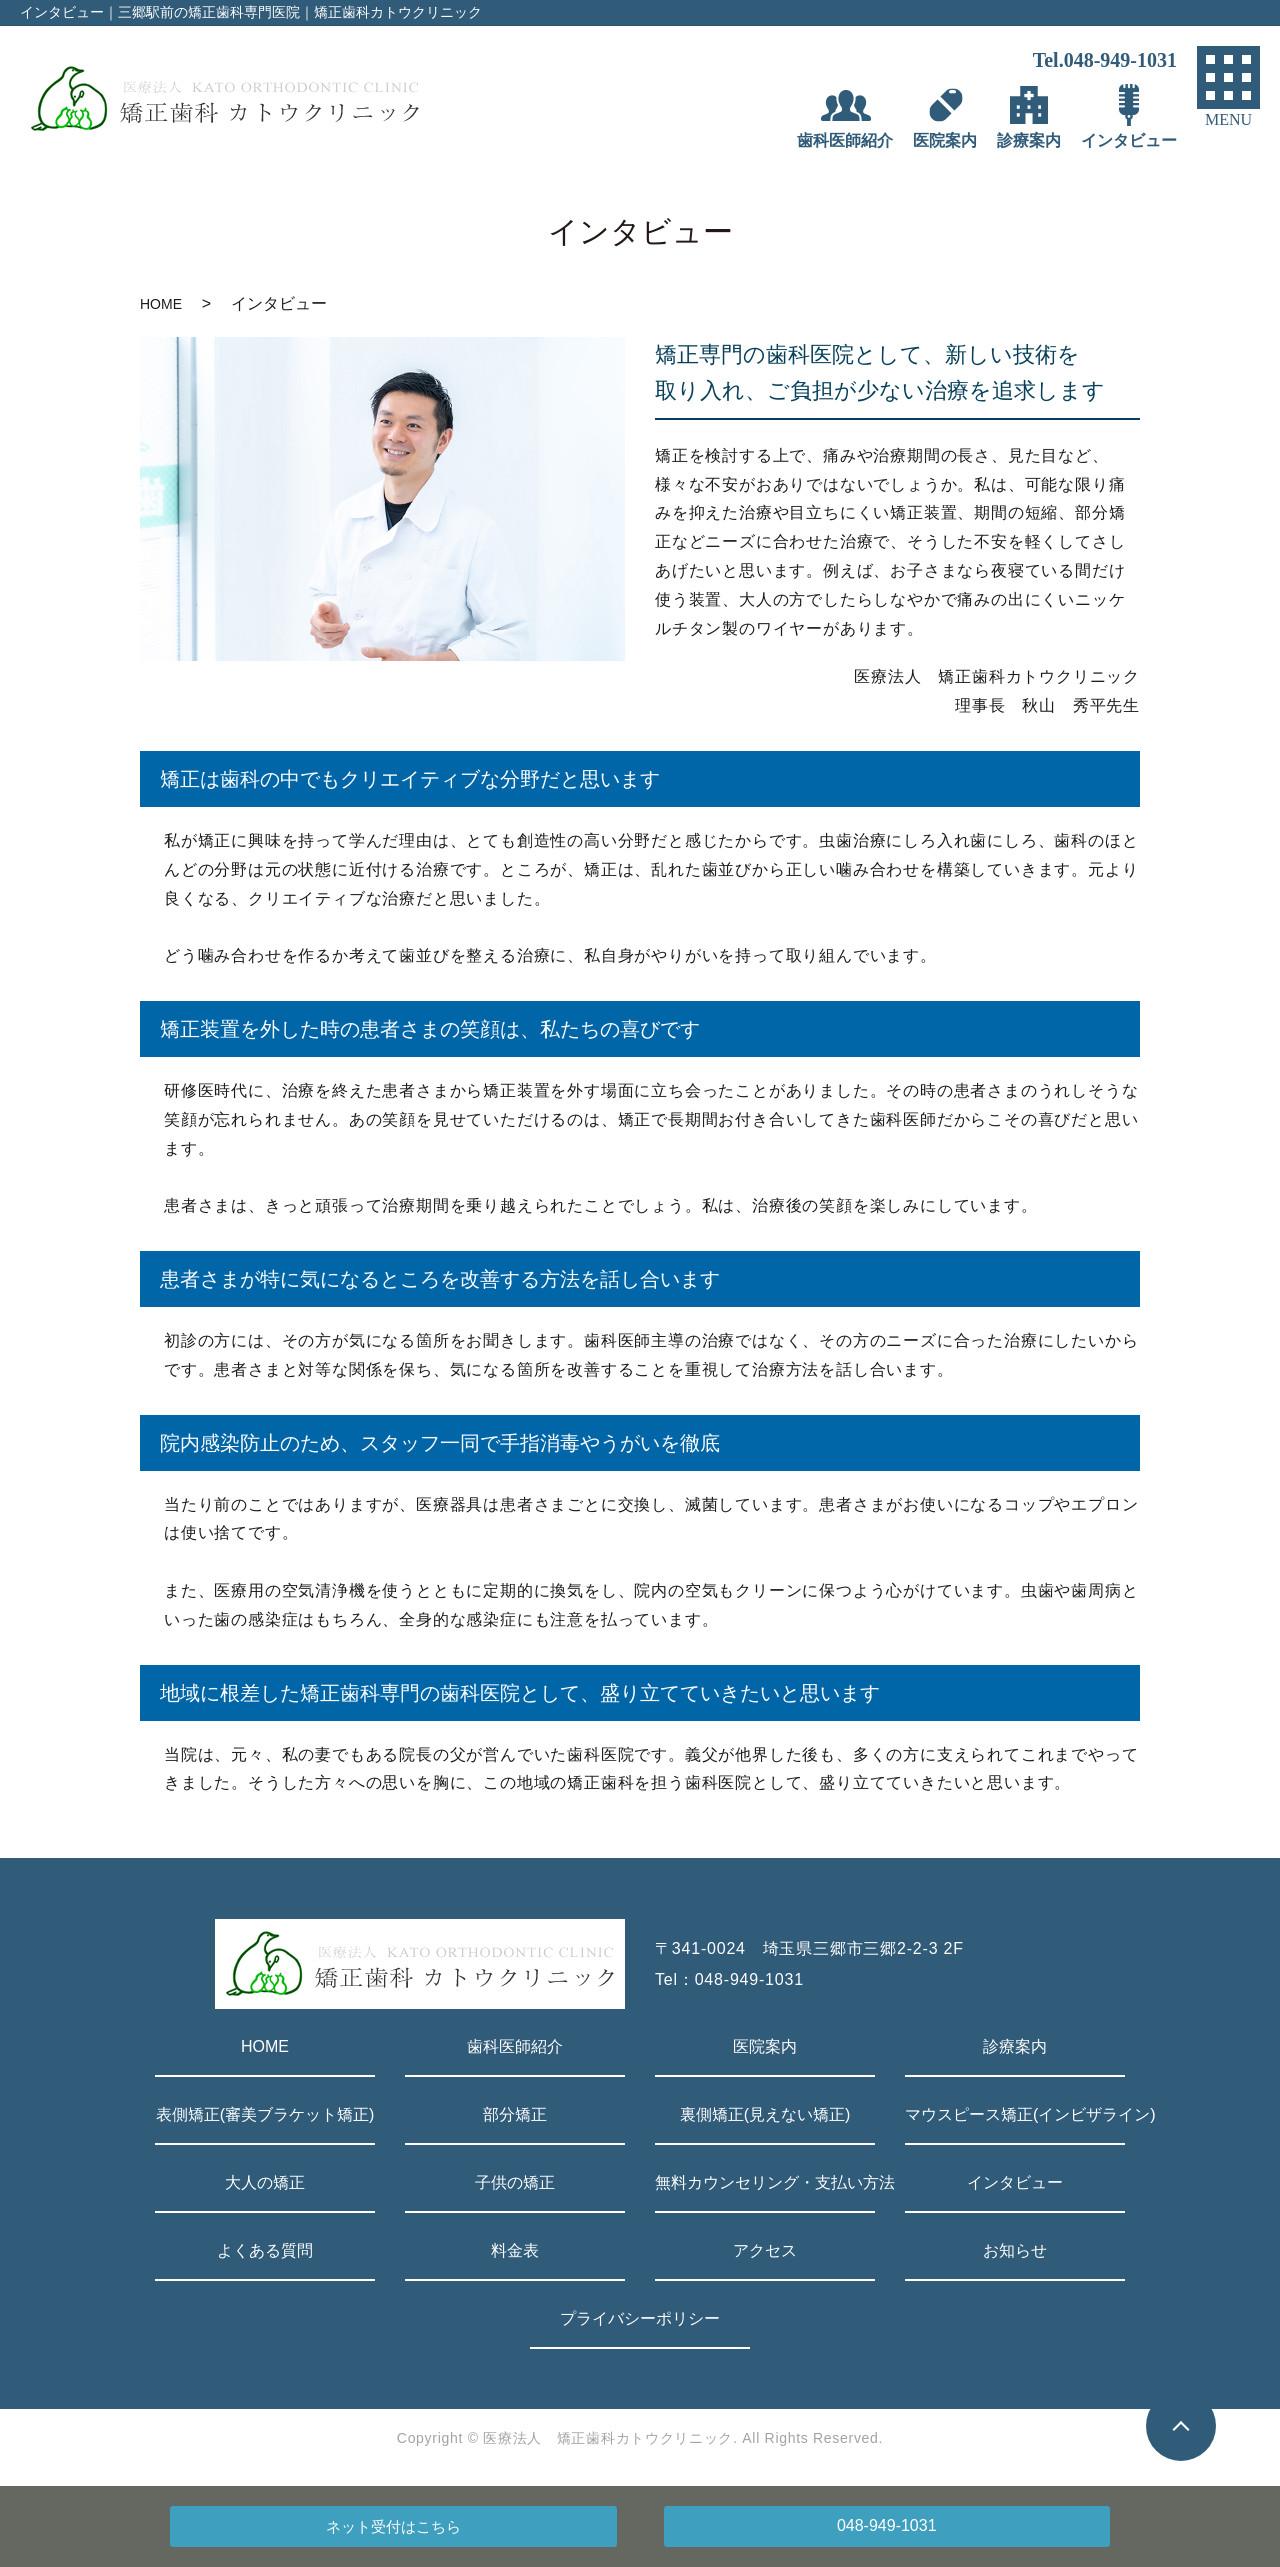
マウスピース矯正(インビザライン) (1015, 2114)
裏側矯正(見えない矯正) (765, 2114)
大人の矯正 (265, 2182)
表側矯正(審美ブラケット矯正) (265, 2114)
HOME (161, 304)
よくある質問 (265, 2250)
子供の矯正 (515, 2182)
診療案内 (1015, 2046)
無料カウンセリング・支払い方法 (765, 2182)
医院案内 (765, 2046)
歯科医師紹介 (515, 2046)
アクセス (765, 2250)
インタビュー (1015, 2182)
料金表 (515, 2250)
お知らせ (1015, 2250)
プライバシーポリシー (640, 2318)
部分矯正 (515, 2114)
